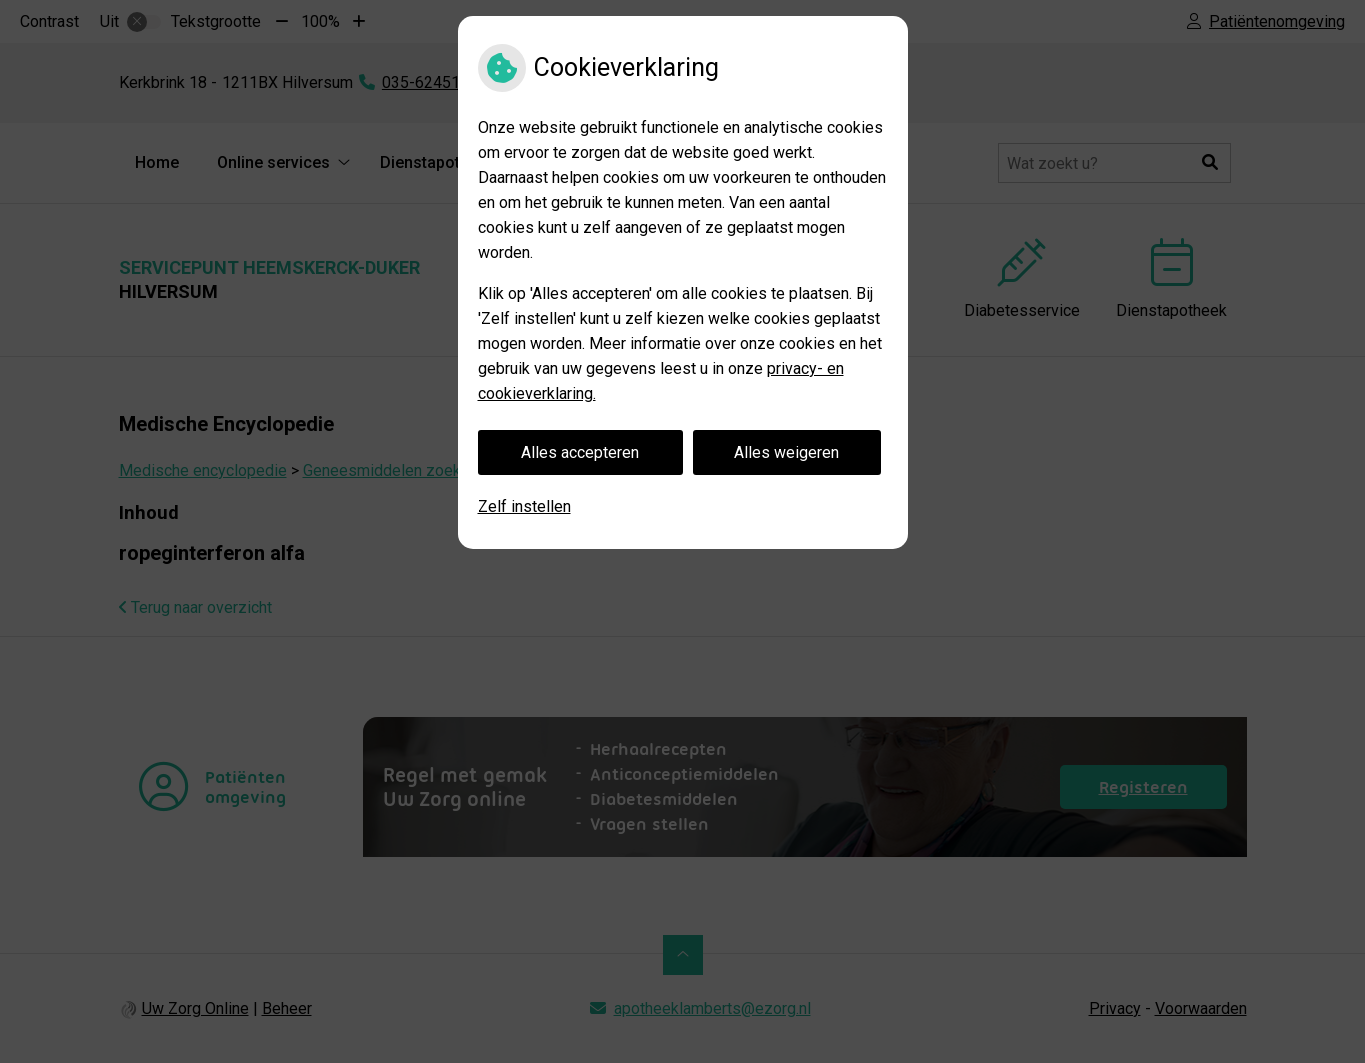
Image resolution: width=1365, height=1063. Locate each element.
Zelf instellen (524, 506)
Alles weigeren (786, 452)
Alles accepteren (580, 452)
